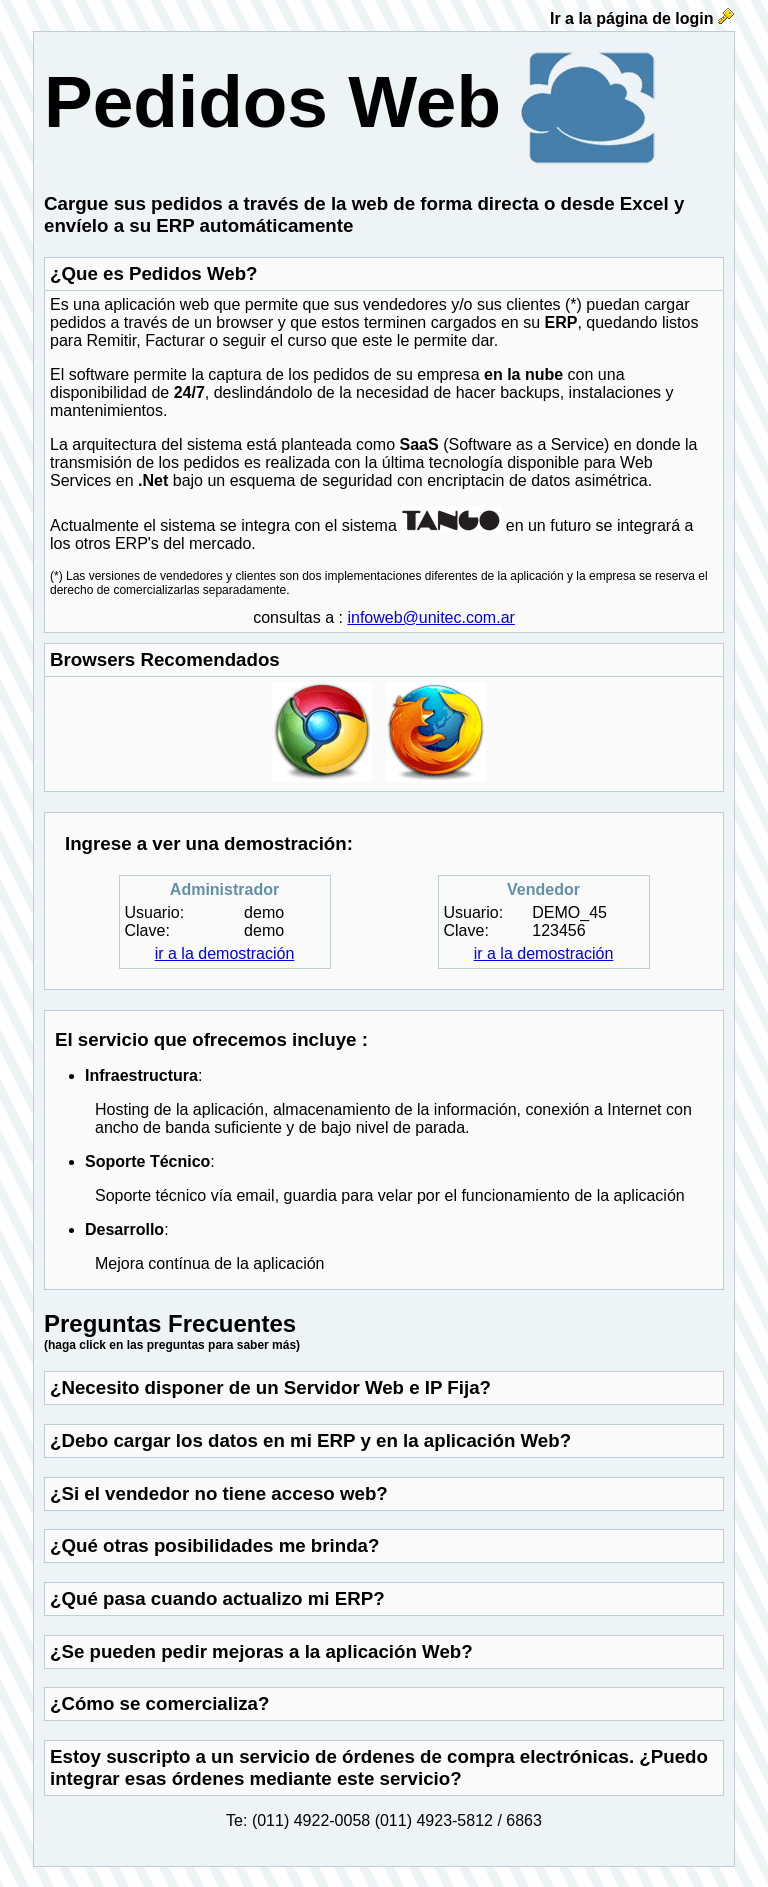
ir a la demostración (225, 953)
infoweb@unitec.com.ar (430, 617)
